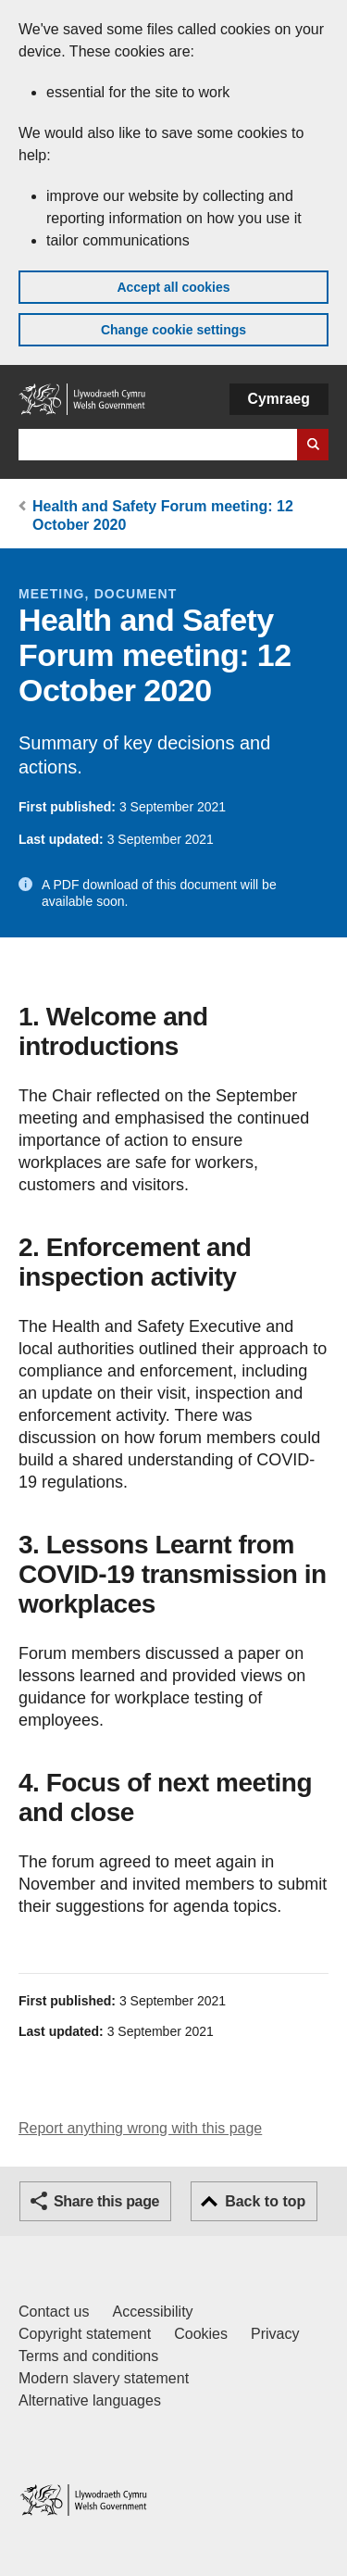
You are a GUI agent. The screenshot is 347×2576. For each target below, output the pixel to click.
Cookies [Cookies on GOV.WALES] (201, 2334)
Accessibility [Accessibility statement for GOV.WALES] (152, 2311)
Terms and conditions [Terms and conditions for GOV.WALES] (88, 2356)
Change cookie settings (173, 329)
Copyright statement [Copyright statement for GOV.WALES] (85, 2334)
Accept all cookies (173, 287)
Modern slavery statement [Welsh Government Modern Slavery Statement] (104, 2378)
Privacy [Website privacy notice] (275, 2334)
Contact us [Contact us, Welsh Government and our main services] (54, 2311)
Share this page (106, 2201)
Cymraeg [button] (279, 399)
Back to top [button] (265, 2201)
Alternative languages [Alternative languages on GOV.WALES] (90, 2400)
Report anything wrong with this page (140, 2128)
